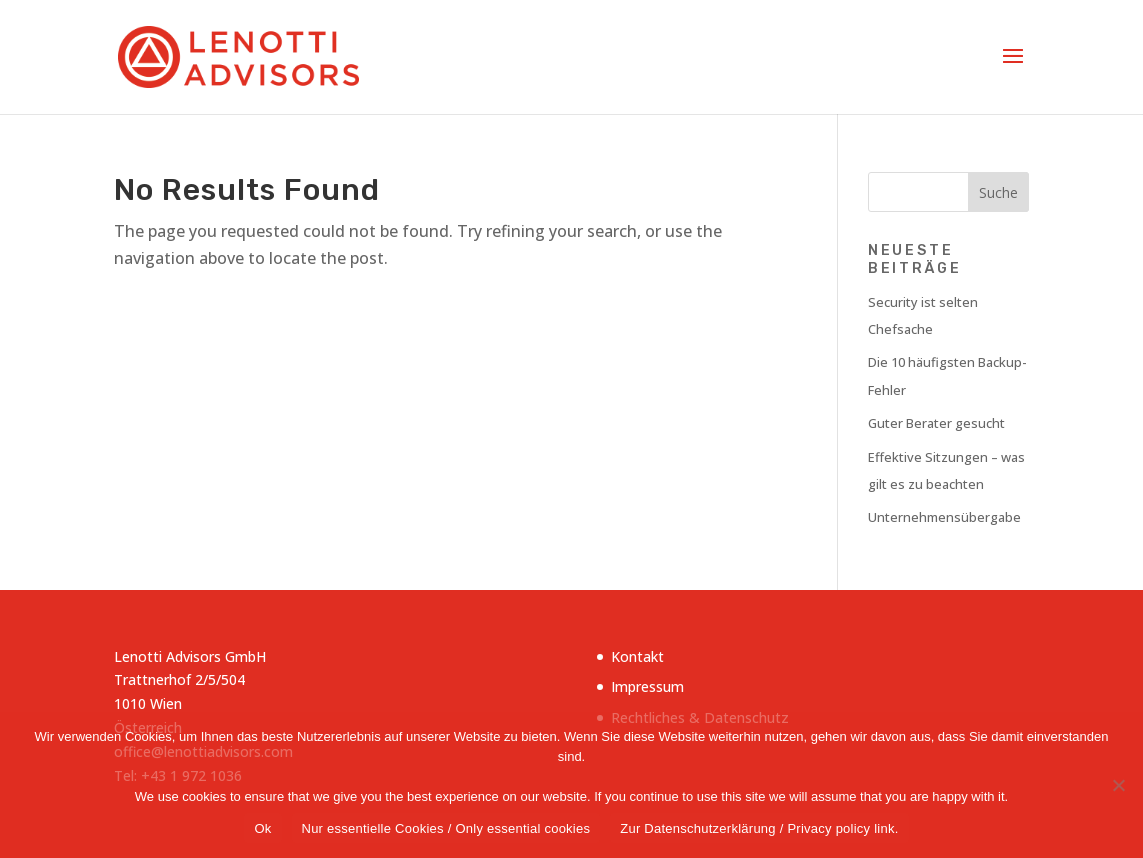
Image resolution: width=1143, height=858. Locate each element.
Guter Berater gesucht (936, 423)
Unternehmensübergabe (944, 517)
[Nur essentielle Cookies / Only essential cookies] (1118, 785)
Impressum (647, 686)
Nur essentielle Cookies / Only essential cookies (446, 828)
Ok (262, 828)
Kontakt (637, 656)
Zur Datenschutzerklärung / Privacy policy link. (759, 828)
